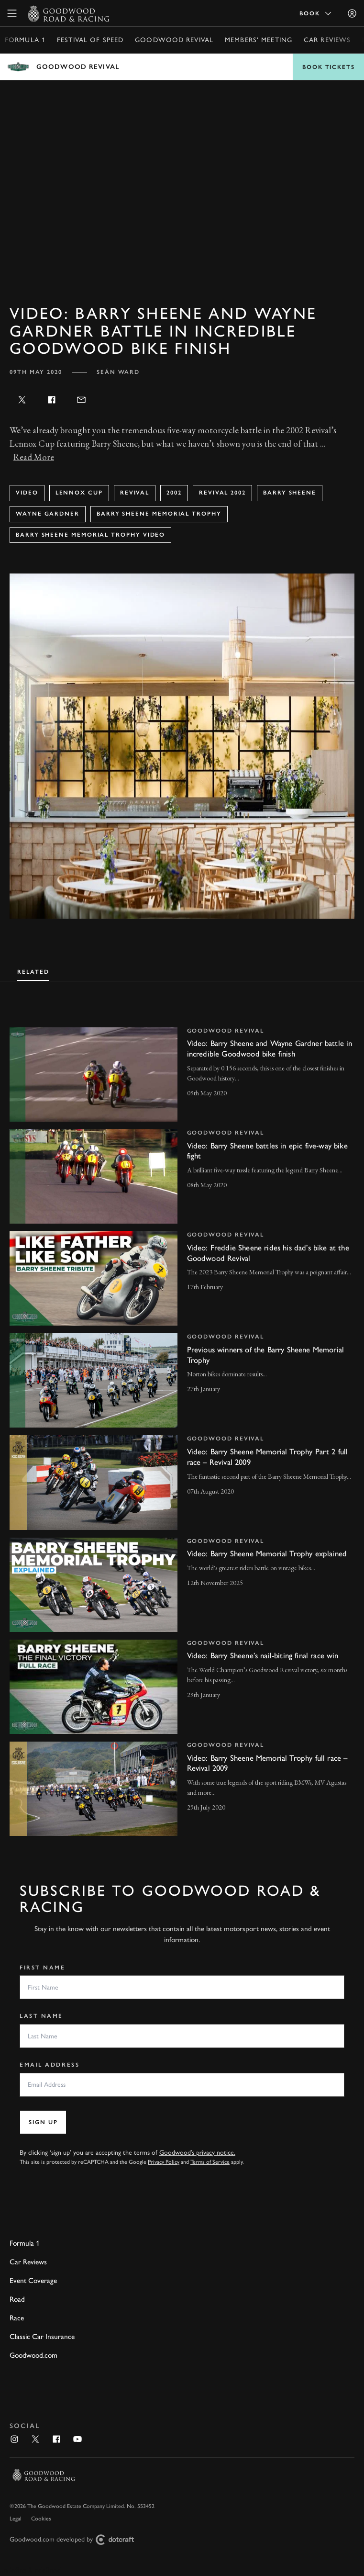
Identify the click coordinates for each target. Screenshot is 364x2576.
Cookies (41, 2518)
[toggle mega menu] (12, 13)
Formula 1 (25, 40)
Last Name (41, 2016)
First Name (43, 1967)
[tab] (33, 971)
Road (17, 2299)
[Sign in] (352, 13)
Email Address (49, 2064)
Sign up (43, 2122)
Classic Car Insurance (42, 2336)
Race (17, 2317)
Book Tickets (328, 67)
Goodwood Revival (174, 40)
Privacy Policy (163, 2162)
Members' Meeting (258, 40)
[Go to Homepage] (68, 13)
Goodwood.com (33, 2355)
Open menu (182, 67)
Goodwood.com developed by (76, 2539)
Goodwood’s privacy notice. (197, 2153)
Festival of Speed (90, 40)
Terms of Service (210, 2162)
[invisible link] (182, 1074)
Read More (33, 457)
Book (316, 13)
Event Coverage (33, 2280)
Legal (16, 2518)
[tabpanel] (182, 1422)
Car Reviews (327, 40)
